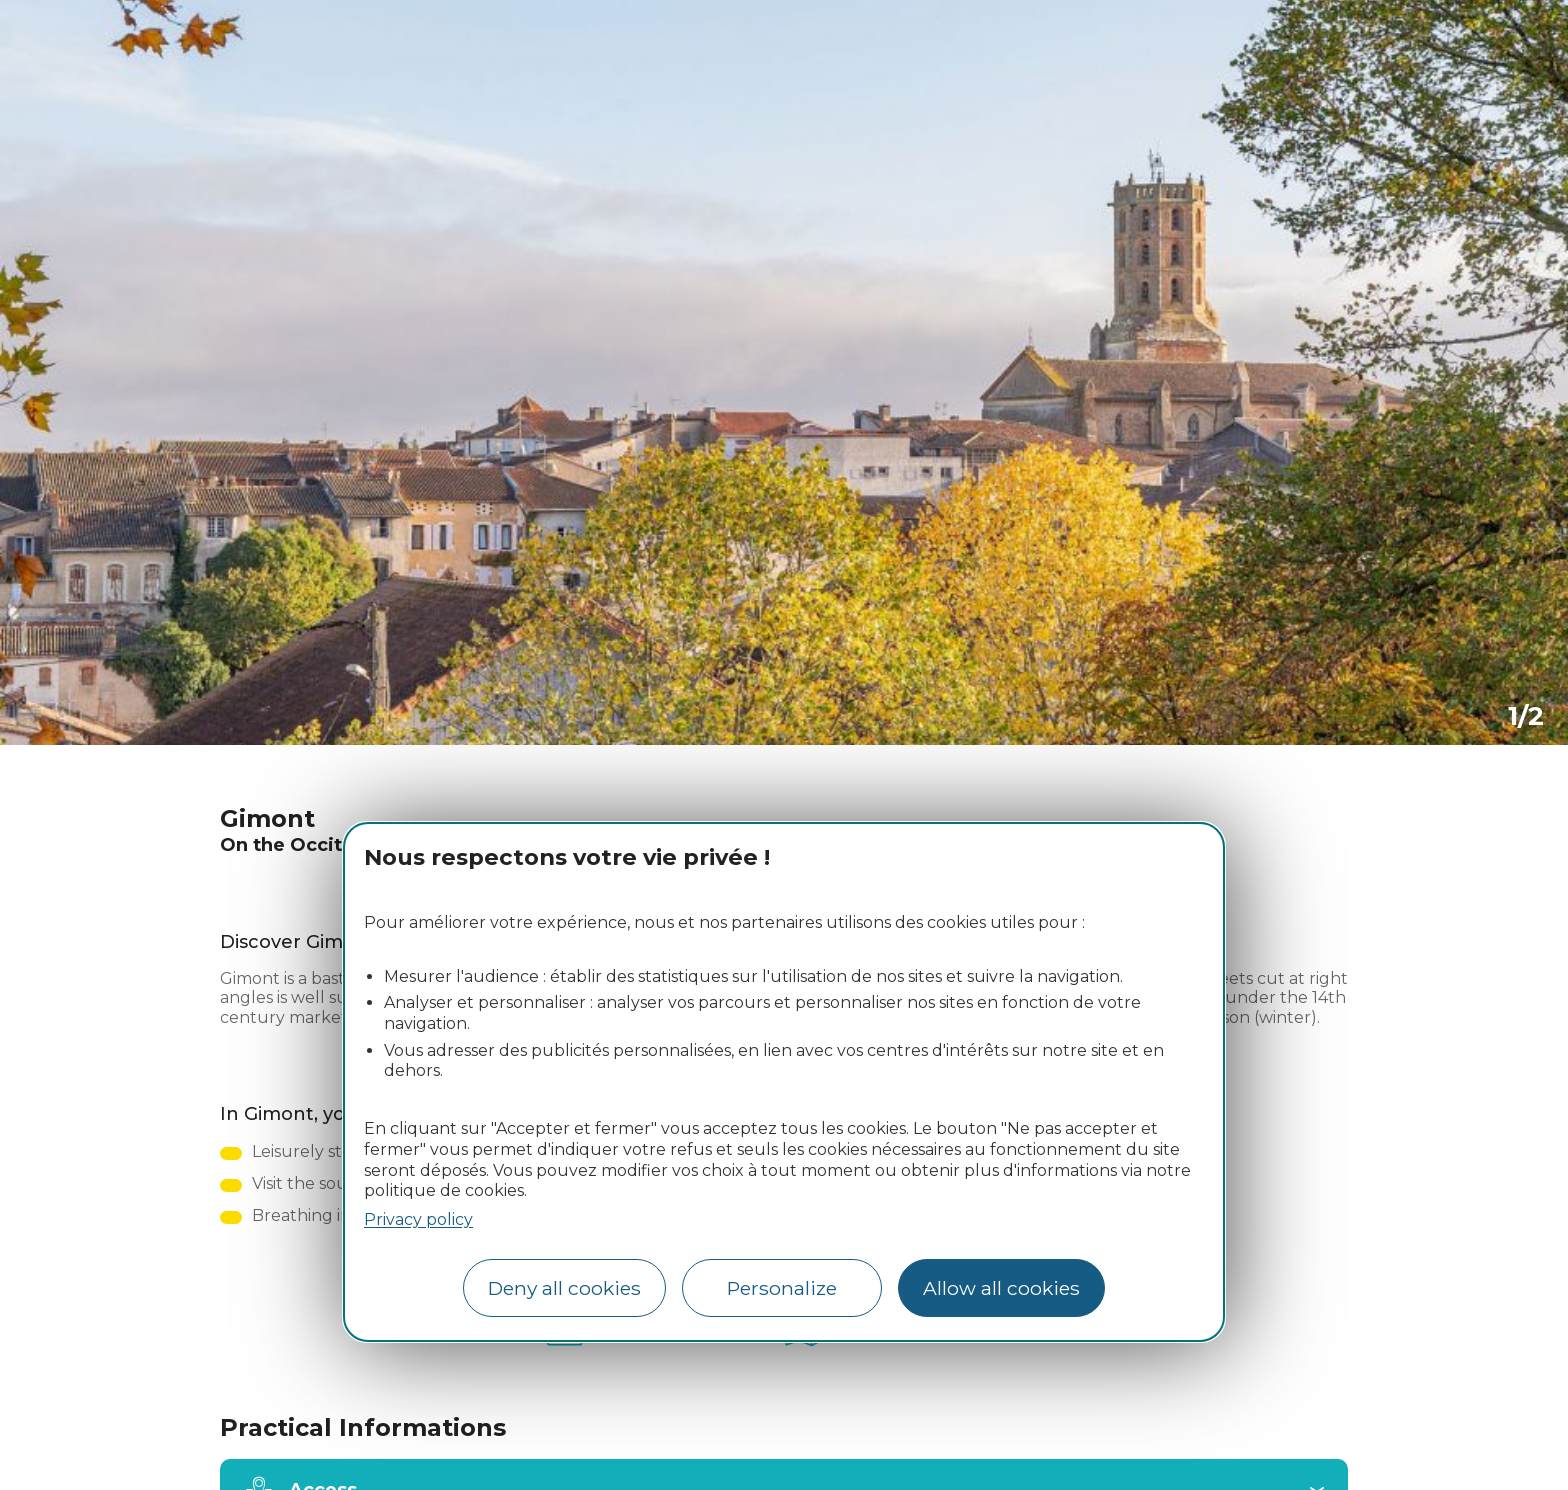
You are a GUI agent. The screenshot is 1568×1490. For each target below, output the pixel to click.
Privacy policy (418, 1219)
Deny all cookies (564, 1288)
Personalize (782, 1288)
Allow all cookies (1001, 1288)
